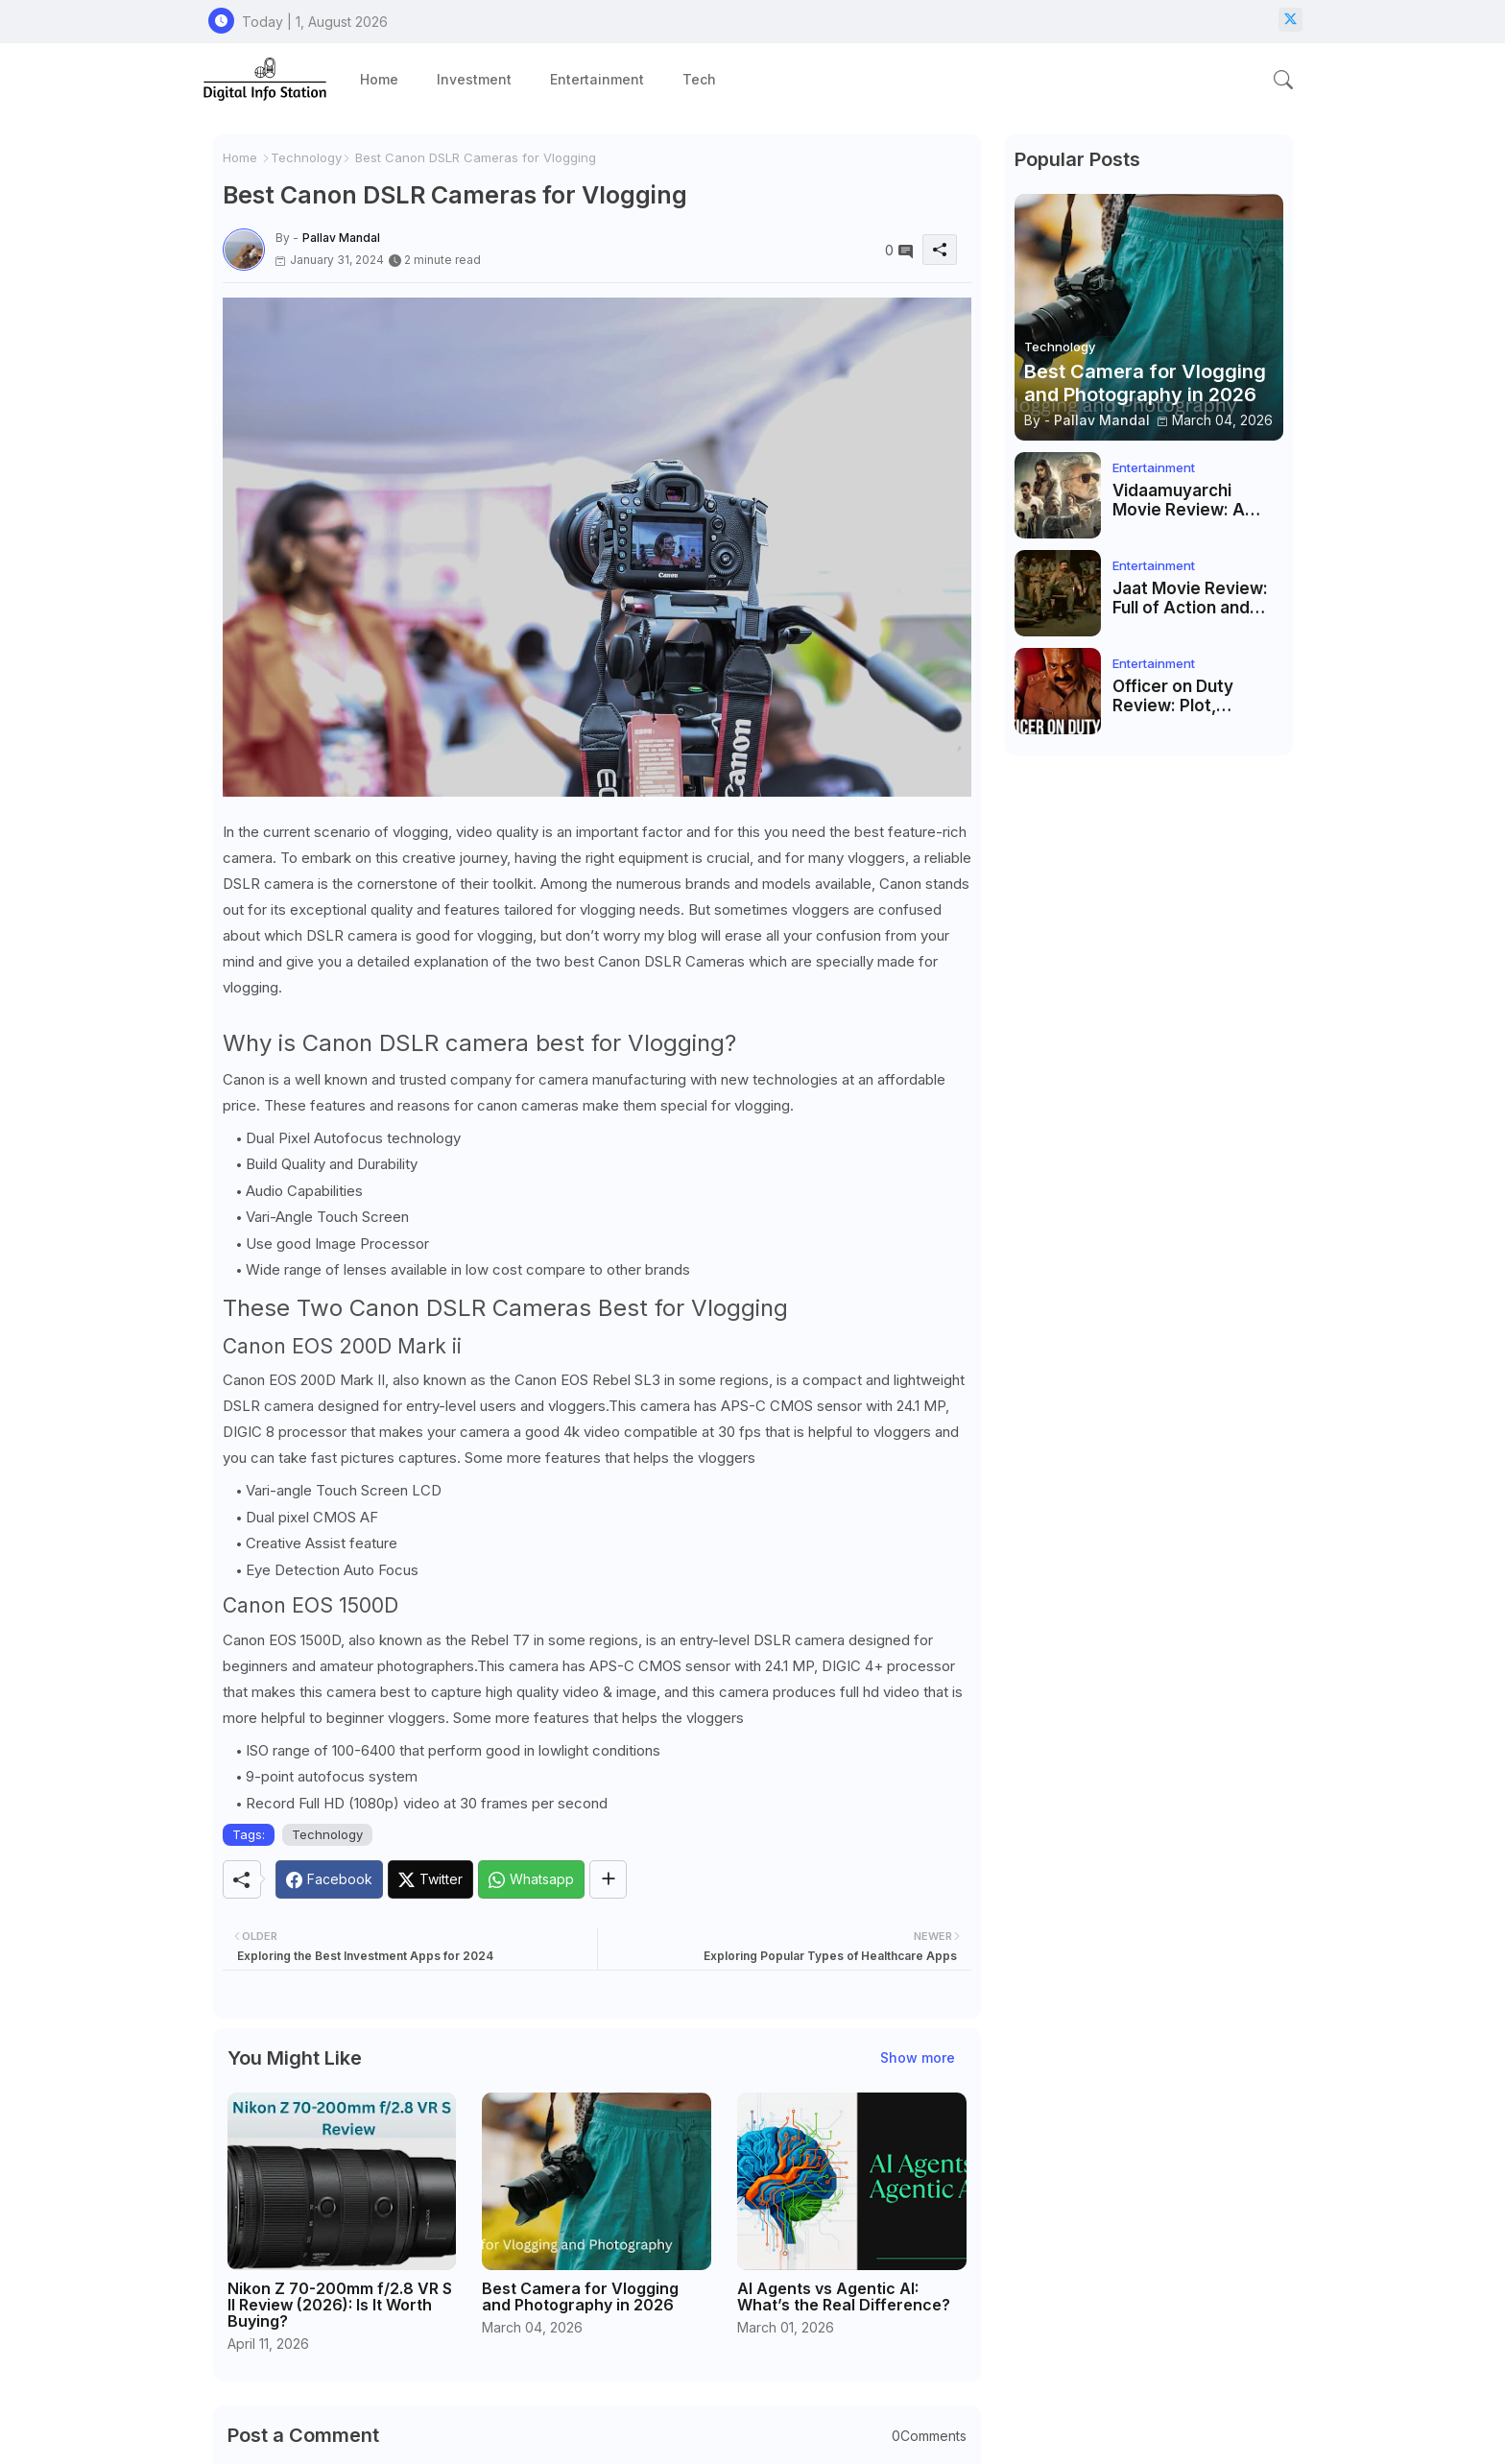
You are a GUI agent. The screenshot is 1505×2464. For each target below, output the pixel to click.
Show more (917, 2057)
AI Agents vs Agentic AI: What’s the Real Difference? (843, 2297)
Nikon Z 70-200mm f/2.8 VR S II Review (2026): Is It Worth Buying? (339, 2305)
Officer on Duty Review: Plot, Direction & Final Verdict (1176, 696)
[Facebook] (329, 1879)
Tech (699, 79)
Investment (474, 79)
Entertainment (597, 79)
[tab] (379, 79)
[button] (1283, 79)
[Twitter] (430, 1879)
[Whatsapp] (531, 1879)
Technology (306, 157)
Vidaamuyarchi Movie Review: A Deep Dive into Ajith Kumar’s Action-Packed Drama (1191, 500)
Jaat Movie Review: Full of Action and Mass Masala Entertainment (1190, 598)
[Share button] (608, 1879)
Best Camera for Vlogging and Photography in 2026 (580, 2297)
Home (379, 79)
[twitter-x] (1290, 20)
